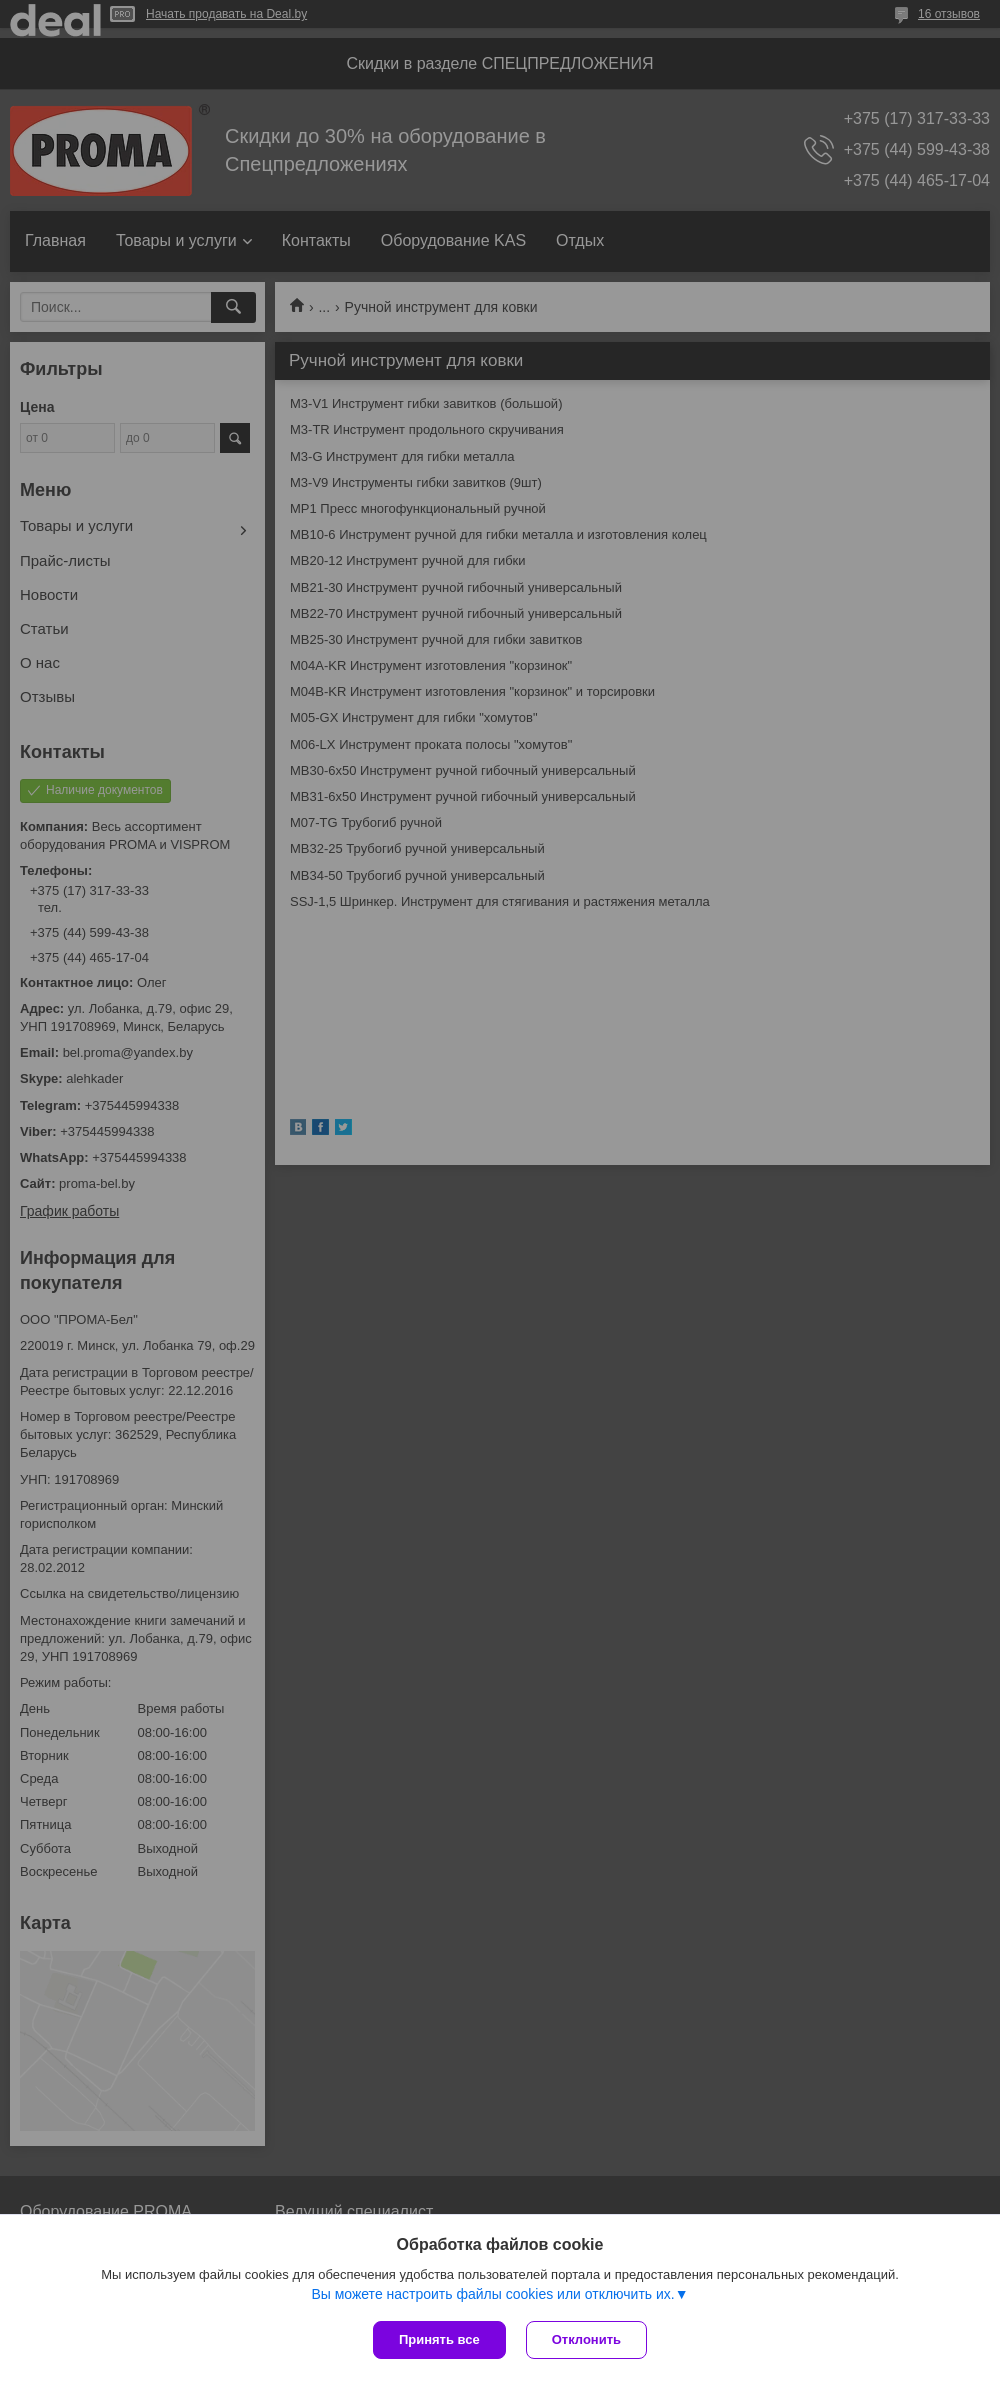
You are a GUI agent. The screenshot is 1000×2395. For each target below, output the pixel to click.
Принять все (439, 2339)
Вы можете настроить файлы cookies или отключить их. (492, 2294)
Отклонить (586, 2339)
